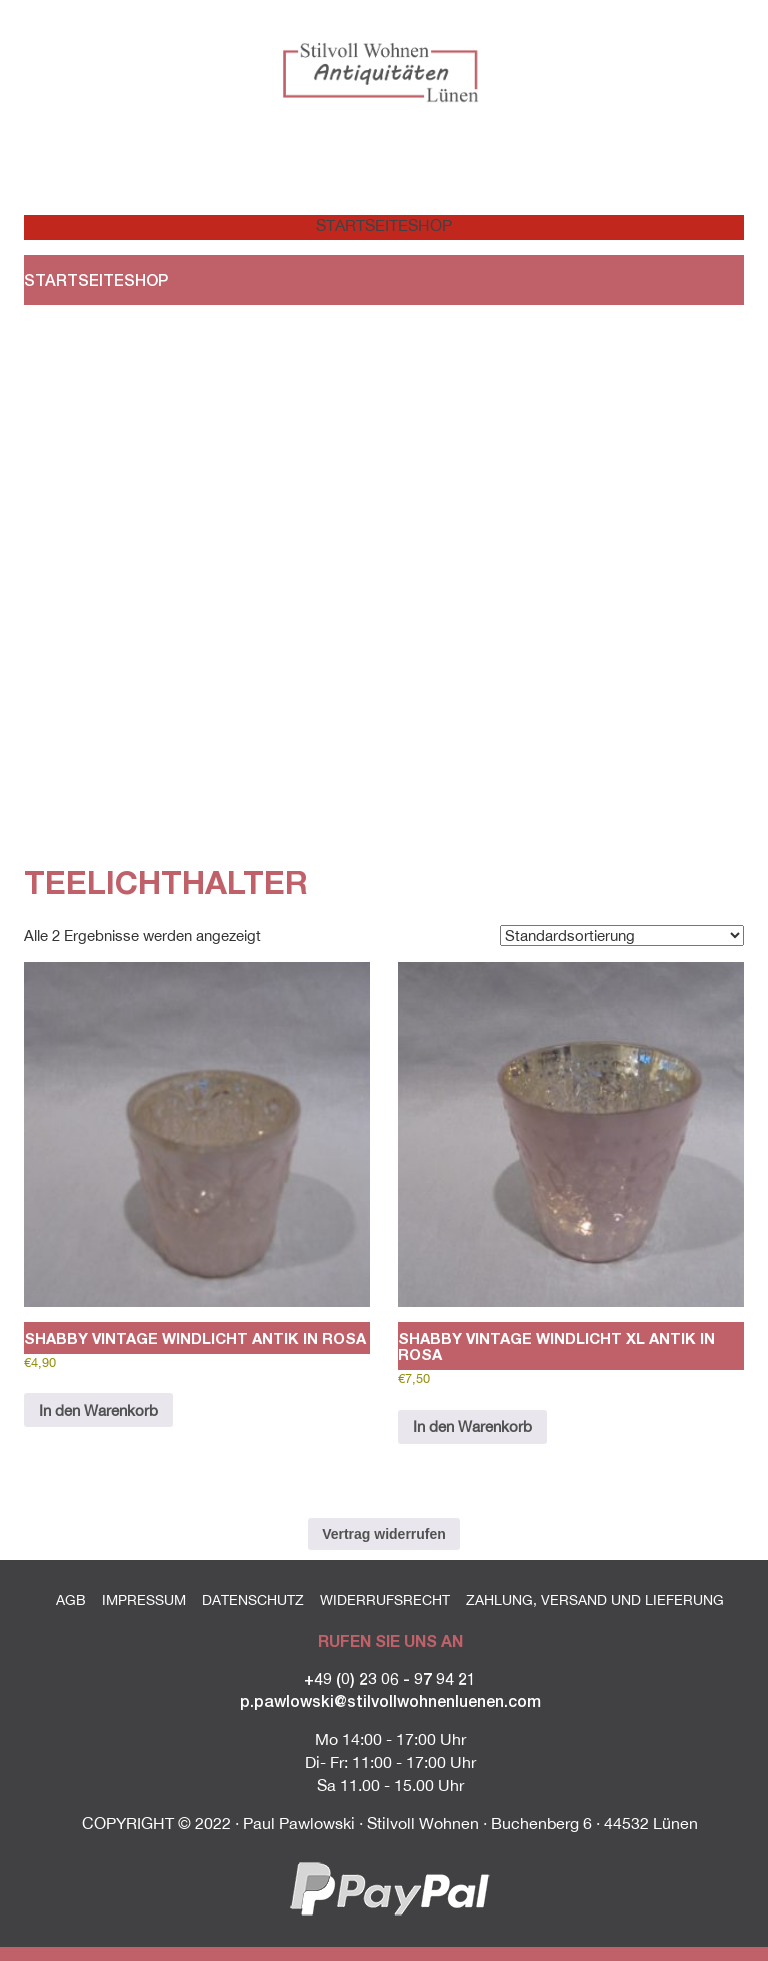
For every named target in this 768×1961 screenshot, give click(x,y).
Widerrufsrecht (385, 1600)
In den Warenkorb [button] (98, 1410)
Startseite (350, 225)
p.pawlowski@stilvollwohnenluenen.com (390, 1700)
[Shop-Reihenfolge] (622, 935)
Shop (430, 225)
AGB (71, 1600)
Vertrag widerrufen (384, 1534)
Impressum (144, 1600)
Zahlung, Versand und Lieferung (595, 1600)
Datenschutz (253, 1600)
